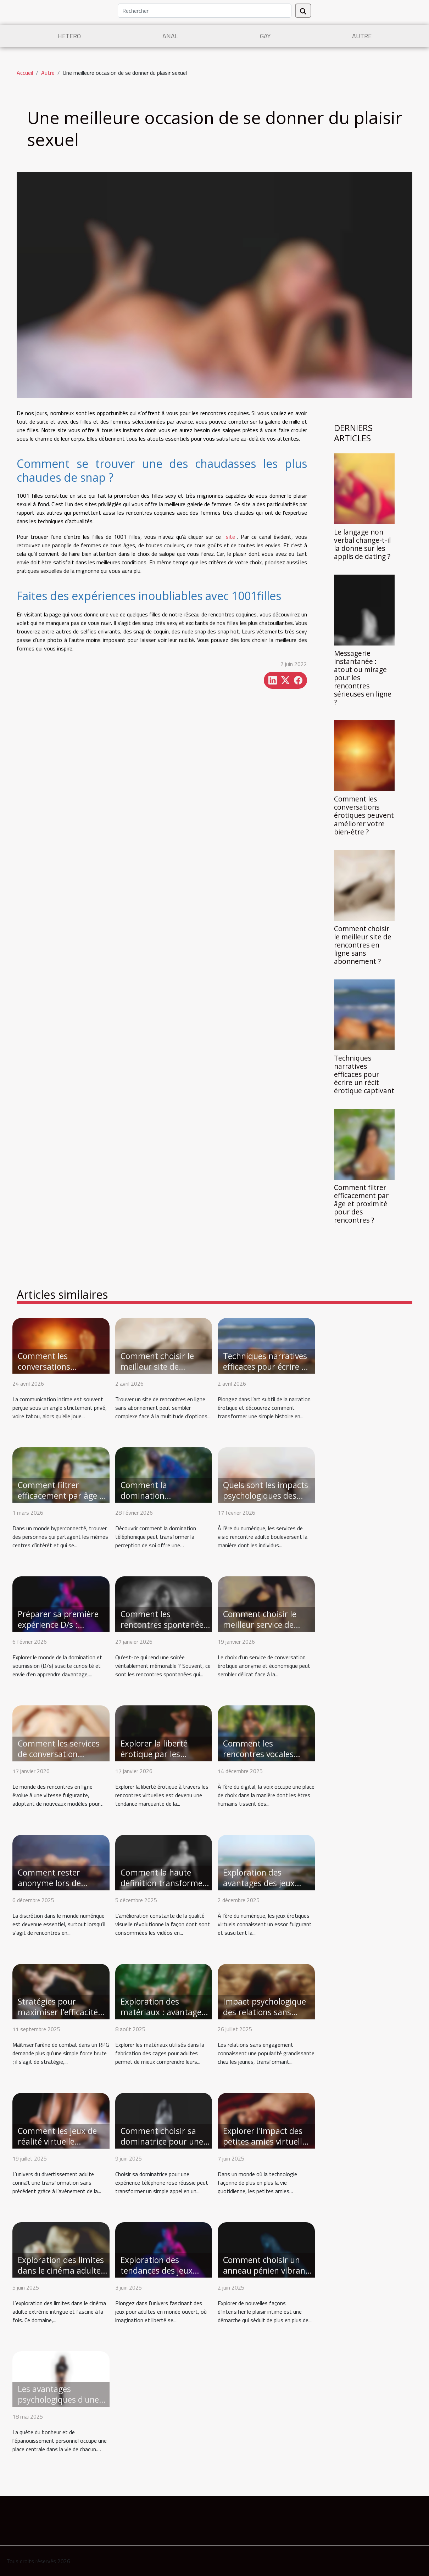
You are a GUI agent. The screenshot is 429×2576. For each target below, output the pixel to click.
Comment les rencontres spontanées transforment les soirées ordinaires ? (164, 1630)
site (230, 536)
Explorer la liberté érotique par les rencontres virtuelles (159, 1754)
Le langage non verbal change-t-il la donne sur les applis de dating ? (362, 544)
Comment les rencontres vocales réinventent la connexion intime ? (258, 1759)
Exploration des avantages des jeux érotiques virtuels (259, 1883)
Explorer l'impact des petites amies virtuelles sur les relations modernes (266, 2146)
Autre (362, 36)
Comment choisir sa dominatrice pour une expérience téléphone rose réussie (162, 2146)
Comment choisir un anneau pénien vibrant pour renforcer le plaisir (265, 2275)
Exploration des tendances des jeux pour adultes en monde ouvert (165, 2275)
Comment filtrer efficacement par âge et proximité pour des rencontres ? (361, 1204)
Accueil (25, 72)
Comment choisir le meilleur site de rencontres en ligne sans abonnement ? (362, 945)
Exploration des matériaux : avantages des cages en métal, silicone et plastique (163, 2017)
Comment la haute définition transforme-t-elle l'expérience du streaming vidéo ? (163, 1888)
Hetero (69, 36)
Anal (170, 36)
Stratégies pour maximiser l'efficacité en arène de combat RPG (58, 2017)
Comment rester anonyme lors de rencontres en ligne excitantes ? (54, 1888)
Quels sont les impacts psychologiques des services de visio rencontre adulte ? (265, 1500)
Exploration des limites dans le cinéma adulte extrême (61, 2270)
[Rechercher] (204, 11)
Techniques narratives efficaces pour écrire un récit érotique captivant (364, 1074)
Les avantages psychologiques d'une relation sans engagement (58, 2404)
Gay (265, 36)
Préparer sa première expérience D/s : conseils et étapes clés (59, 1624)
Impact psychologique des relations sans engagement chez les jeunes (264, 2017)
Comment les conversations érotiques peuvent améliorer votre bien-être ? (364, 815)
